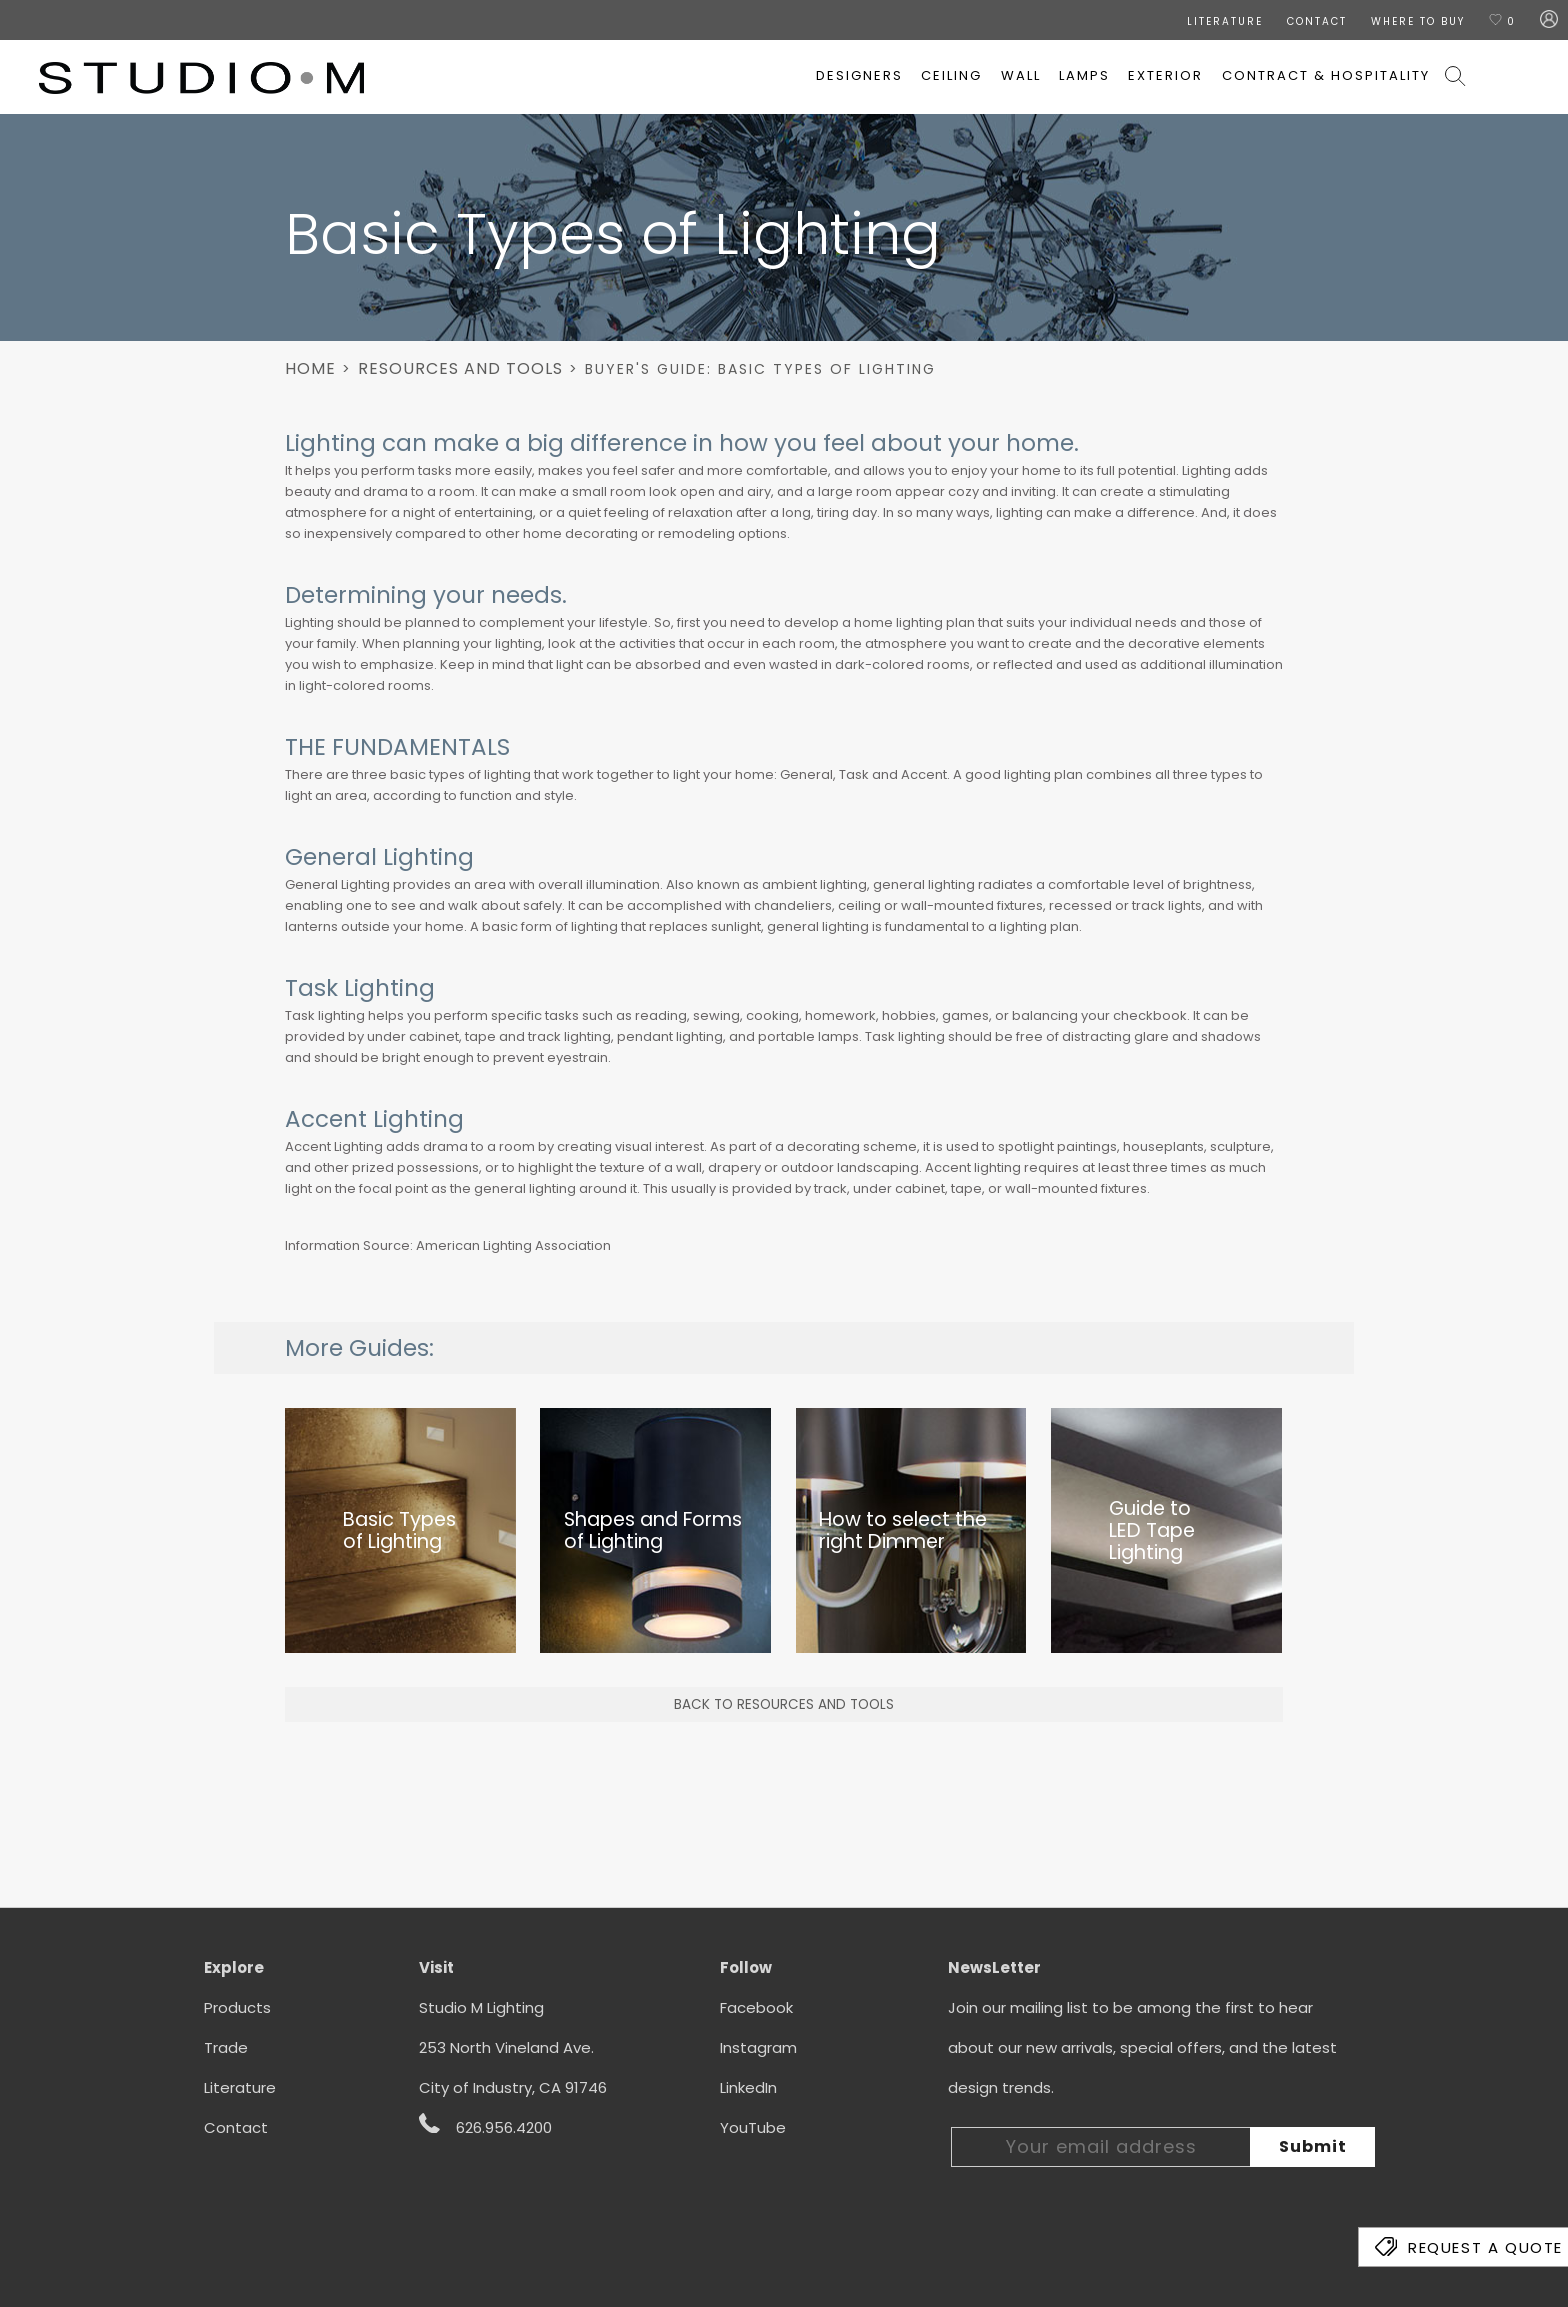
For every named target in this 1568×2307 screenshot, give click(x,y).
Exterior (1165, 75)
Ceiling (951, 75)
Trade (226, 2047)
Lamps (1084, 75)
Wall (1021, 75)
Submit (1313, 2146)
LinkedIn (748, 2087)
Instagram (758, 2047)
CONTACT (1317, 21)
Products (237, 2007)
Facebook (756, 2007)
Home (310, 368)
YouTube (753, 2127)
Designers (859, 75)
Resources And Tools (460, 368)
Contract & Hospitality (1326, 75)
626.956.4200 (485, 2126)
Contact (236, 2127)
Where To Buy (1418, 21)
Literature (240, 2087)
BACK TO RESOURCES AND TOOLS (784, 1704)
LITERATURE (1225, 21)
